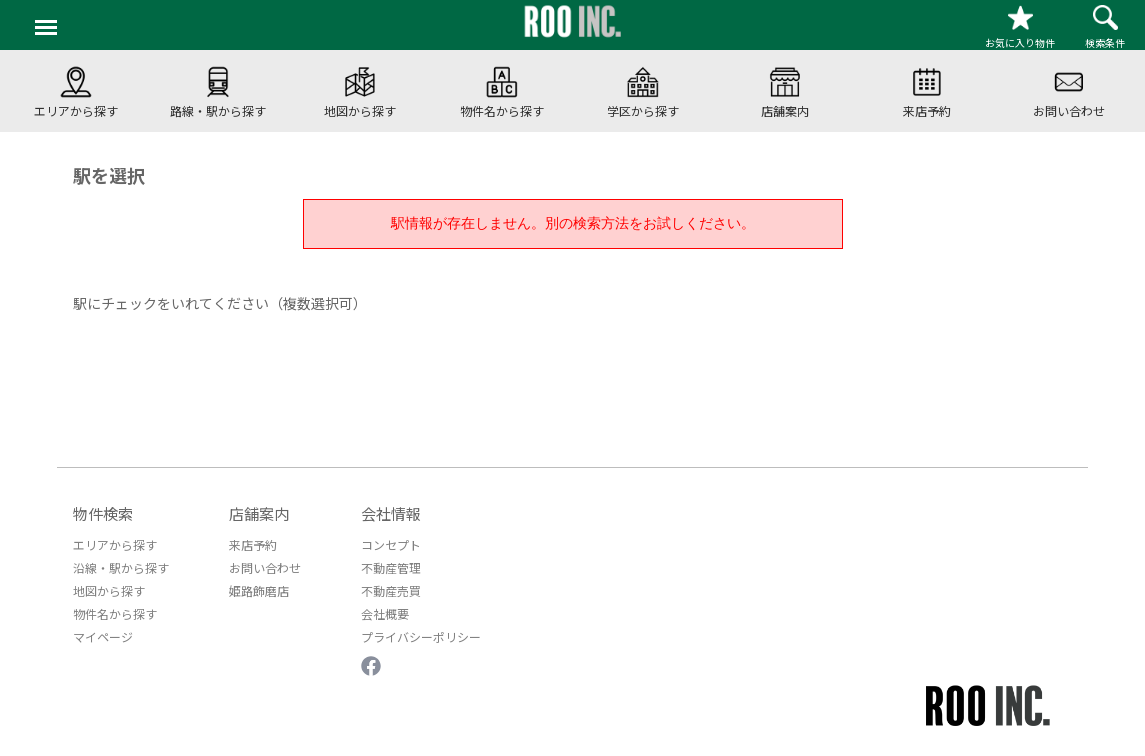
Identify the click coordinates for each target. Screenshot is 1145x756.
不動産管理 (391, 567)
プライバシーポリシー (421, 636)
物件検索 (103, 513)
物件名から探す (115, 613)
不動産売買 (391, 590)
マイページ (103, 636)
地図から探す (109, 590)
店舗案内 (259, 513)
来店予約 (253, 544)
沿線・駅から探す (121, 567)
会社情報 (391, 513)
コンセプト (391, 544)
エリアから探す (115, 544)
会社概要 (385, 613)
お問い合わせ (265, 567)
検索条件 (1105, 27)
